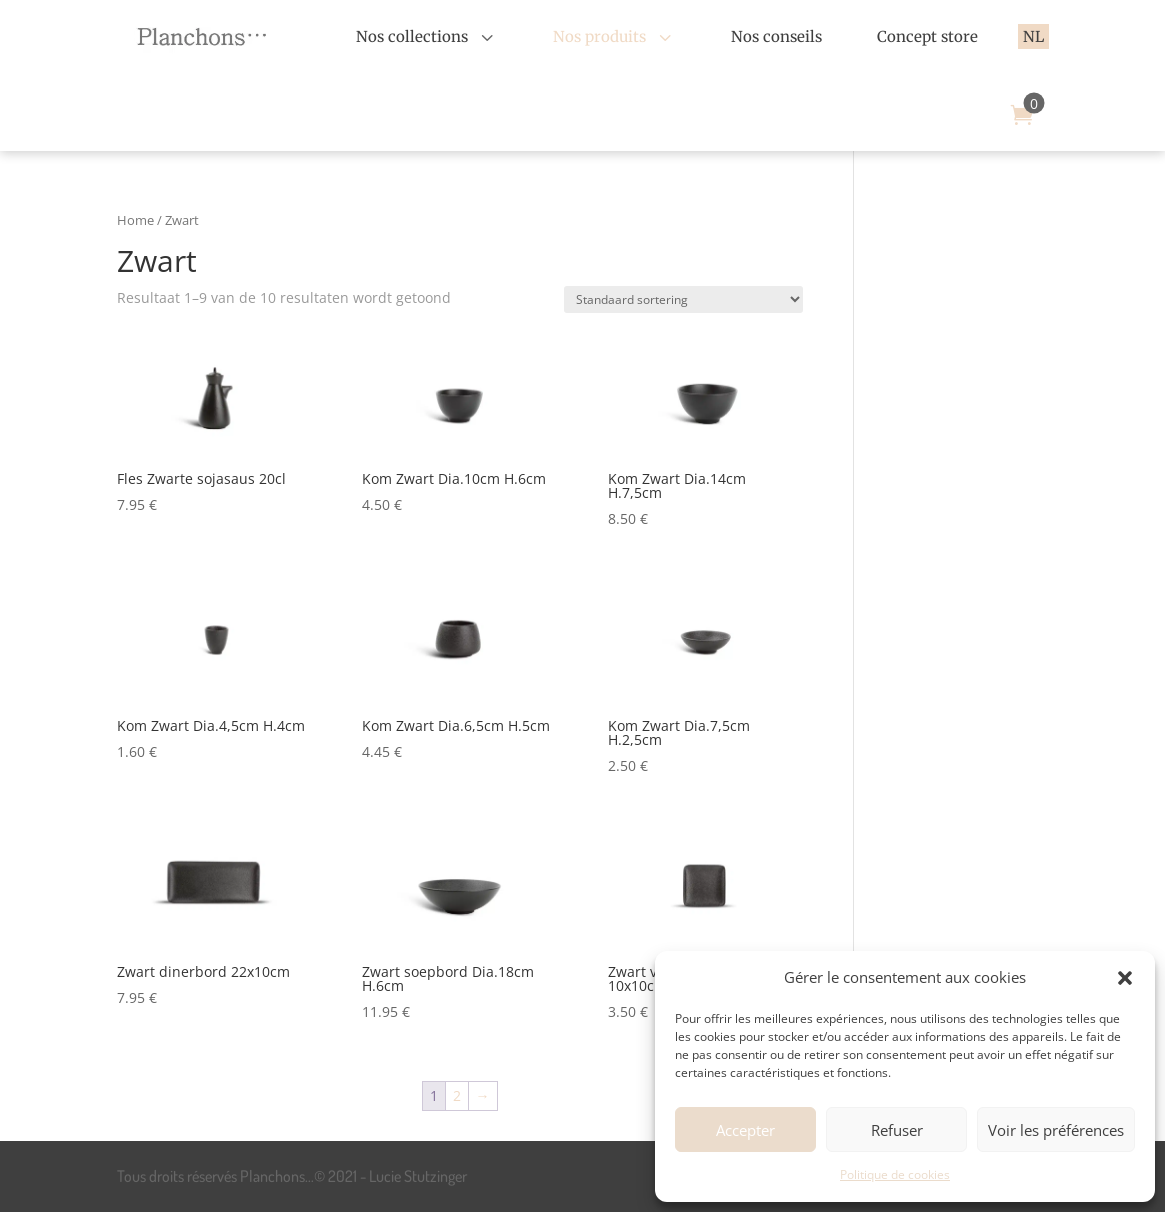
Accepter (745, 1130)
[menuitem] (427, 36)
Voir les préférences (1056, 1130)
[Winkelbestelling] (683, 299)
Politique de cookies (895, 1174)
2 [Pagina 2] (457, 1095)
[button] (1125, 978)
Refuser (897, 1130)
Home (135, 220)
